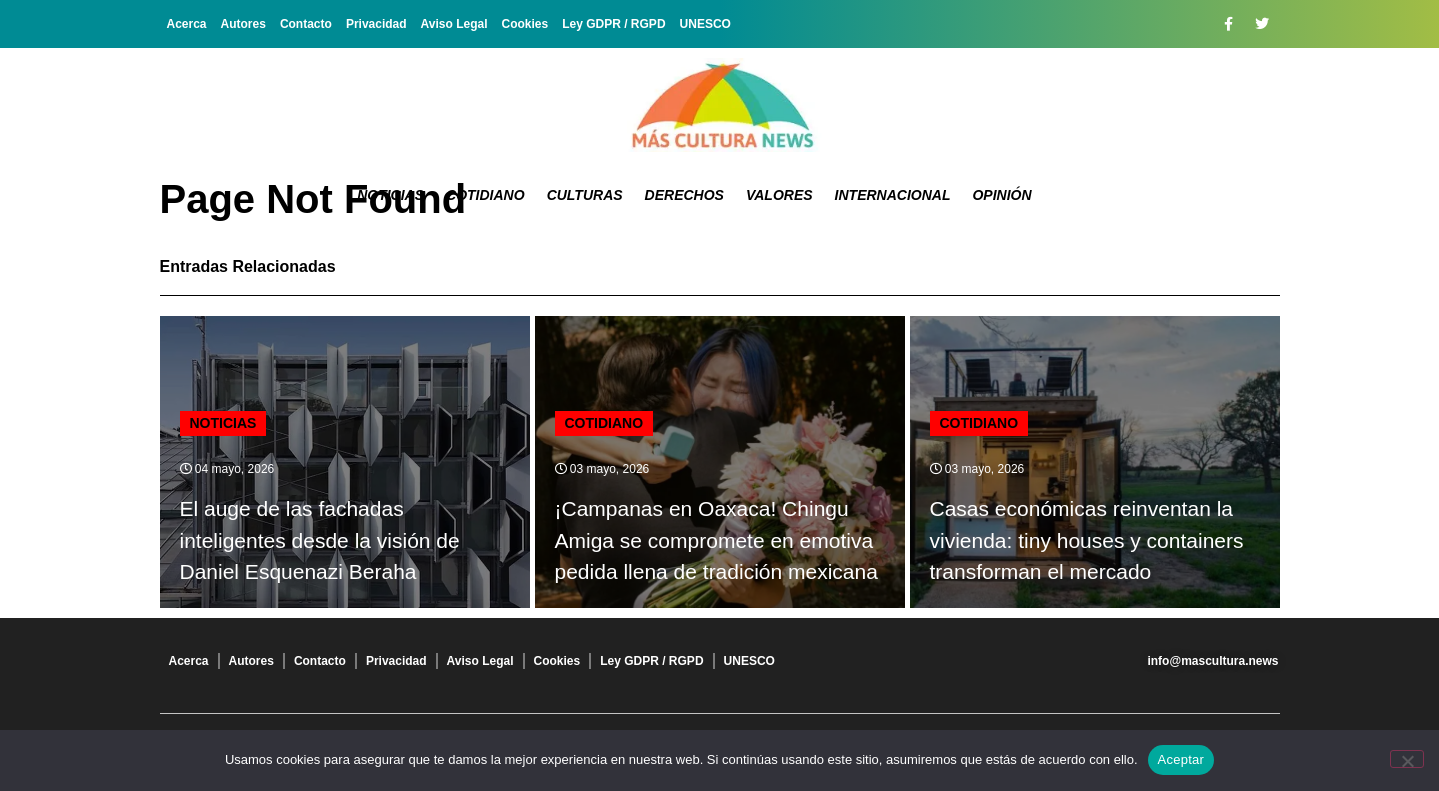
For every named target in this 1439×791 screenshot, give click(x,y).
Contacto (306, 24)
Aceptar (1181, 759)
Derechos (684, 195)
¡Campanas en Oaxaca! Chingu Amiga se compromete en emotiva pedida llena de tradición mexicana (716, 540)
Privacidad (376, 24)
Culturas (585, 195)
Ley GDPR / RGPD (613, 24)
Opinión (1001, 195)
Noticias (390, 195)
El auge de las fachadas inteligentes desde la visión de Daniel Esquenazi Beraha (320, 540)
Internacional (893, 195)
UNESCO (705, 24)
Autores (243, 24)
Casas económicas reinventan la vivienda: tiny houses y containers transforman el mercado (1087, 540)
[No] (1407, 759)
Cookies (525, 24)
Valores (779, 195)
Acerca (187, 24)
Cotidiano (485, 195)
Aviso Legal (454, 24)
